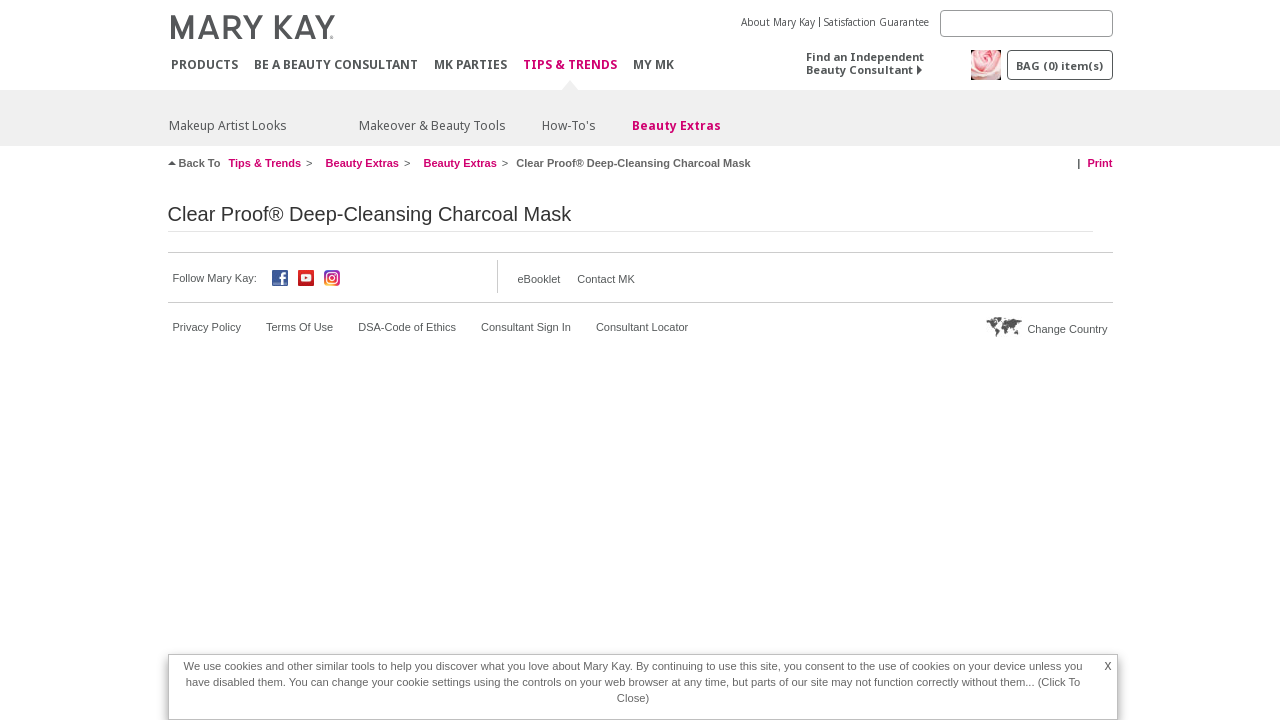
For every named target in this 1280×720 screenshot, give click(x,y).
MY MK (653, 64)
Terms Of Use (299, 327)
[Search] (1026, 23)
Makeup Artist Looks (228, 125)
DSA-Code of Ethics (407, 327)
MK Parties (470, 64)
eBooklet (539, 279)
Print (1099, 163)
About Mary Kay (778, 22)
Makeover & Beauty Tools (432, 125)
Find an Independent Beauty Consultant (865, 63)
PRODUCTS (204, 64)
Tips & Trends (570, 65)
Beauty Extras (676, 125)
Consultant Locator (642, 327)
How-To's (569, 125)
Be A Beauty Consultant (336, 64)
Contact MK (605, 279)
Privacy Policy (207, 327)
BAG (1059, 65)
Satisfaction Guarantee (876, 22)
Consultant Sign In (526, 327)
